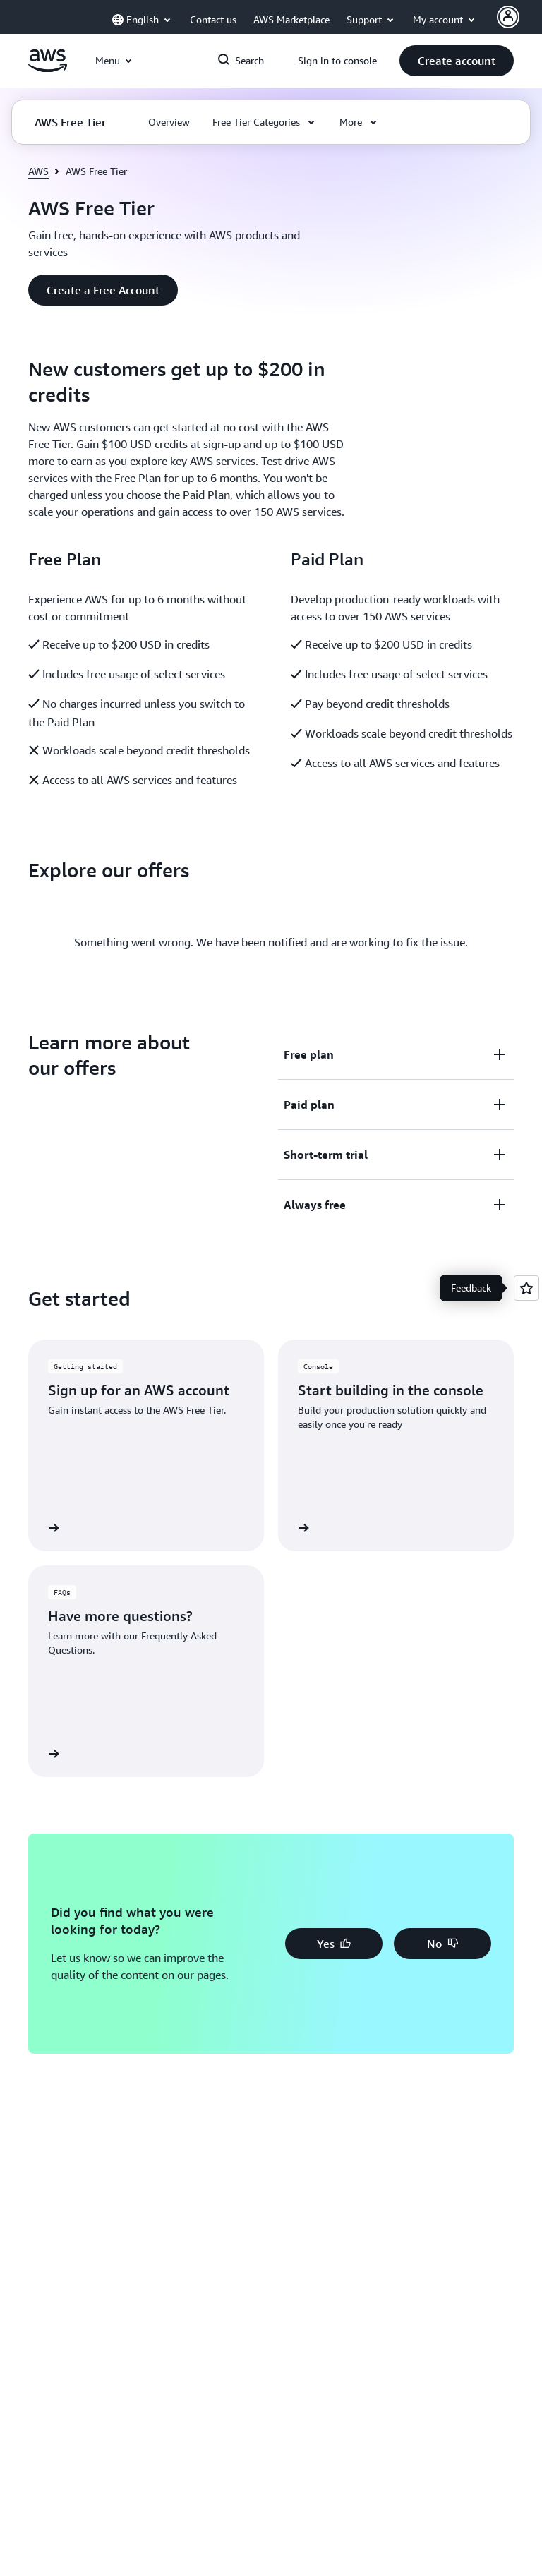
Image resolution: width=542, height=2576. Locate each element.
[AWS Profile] (508, 17)
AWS (38, 171)
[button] (456, 60)
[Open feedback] (526, 1288)
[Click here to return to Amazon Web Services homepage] (47, 68)
